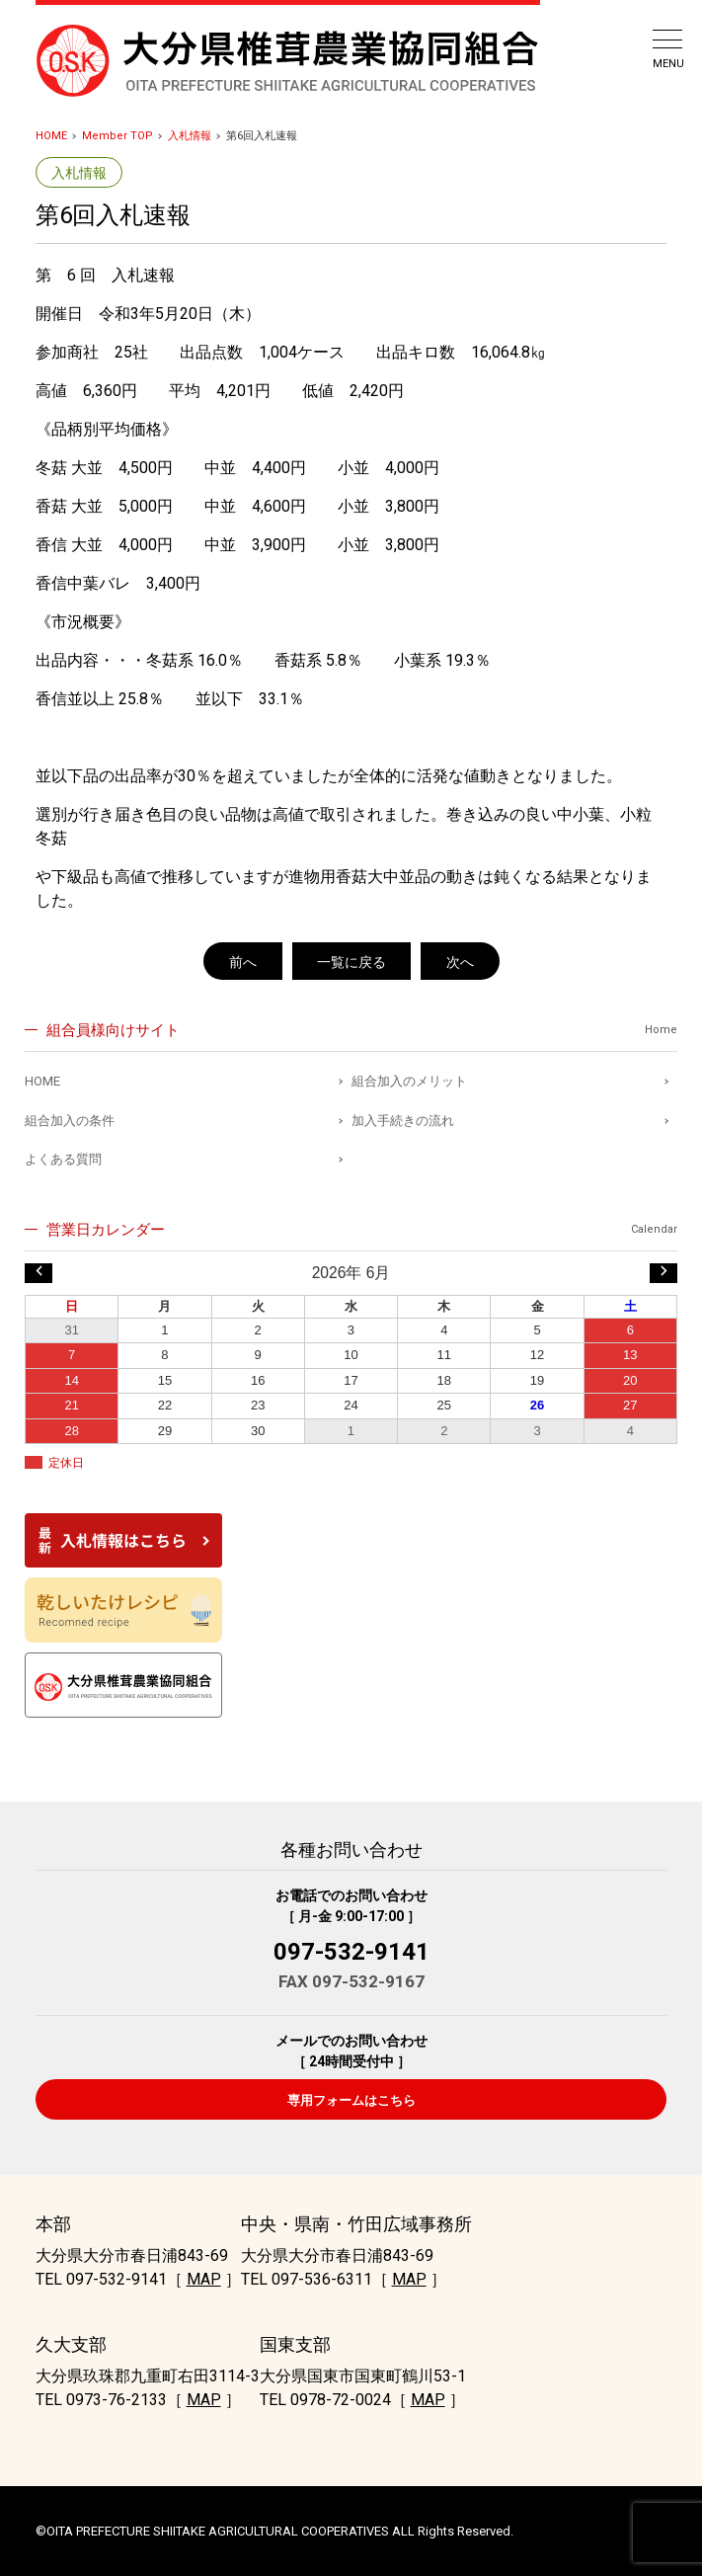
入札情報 (189, 135)
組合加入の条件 (70, 1120)
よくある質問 (63, 1159)
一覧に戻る (351, 962)
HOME (51, 135)
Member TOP (117, 135)
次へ (460, 962)
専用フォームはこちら (351, 2100)
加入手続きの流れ (402, 1120)
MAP (204, 2279)
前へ (243, 962)
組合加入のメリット (409, 1081)
